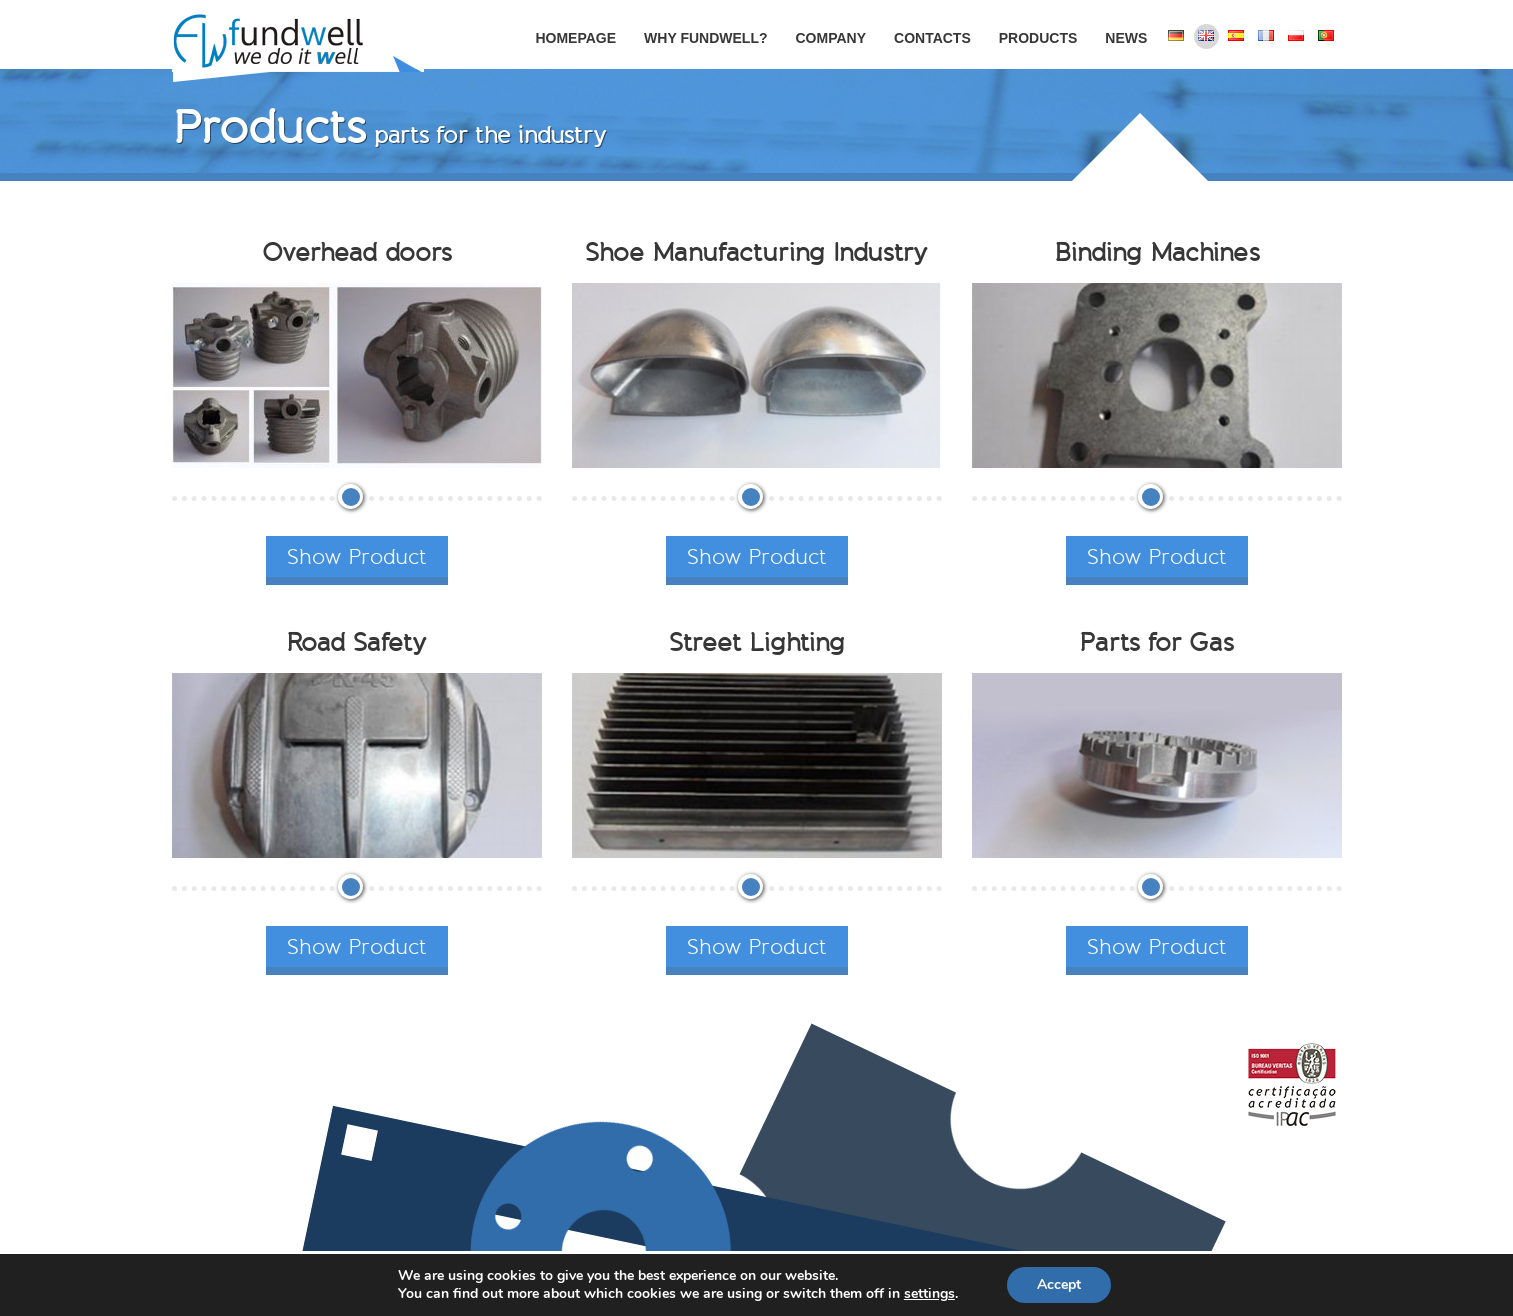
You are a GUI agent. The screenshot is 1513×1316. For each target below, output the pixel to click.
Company (830, 38)
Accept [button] (1059, 1284)
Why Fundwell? (705, 38)
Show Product (357, 556)
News (1126, 38)
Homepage (575, 38)
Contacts (932, 38)
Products (1038, 38)
